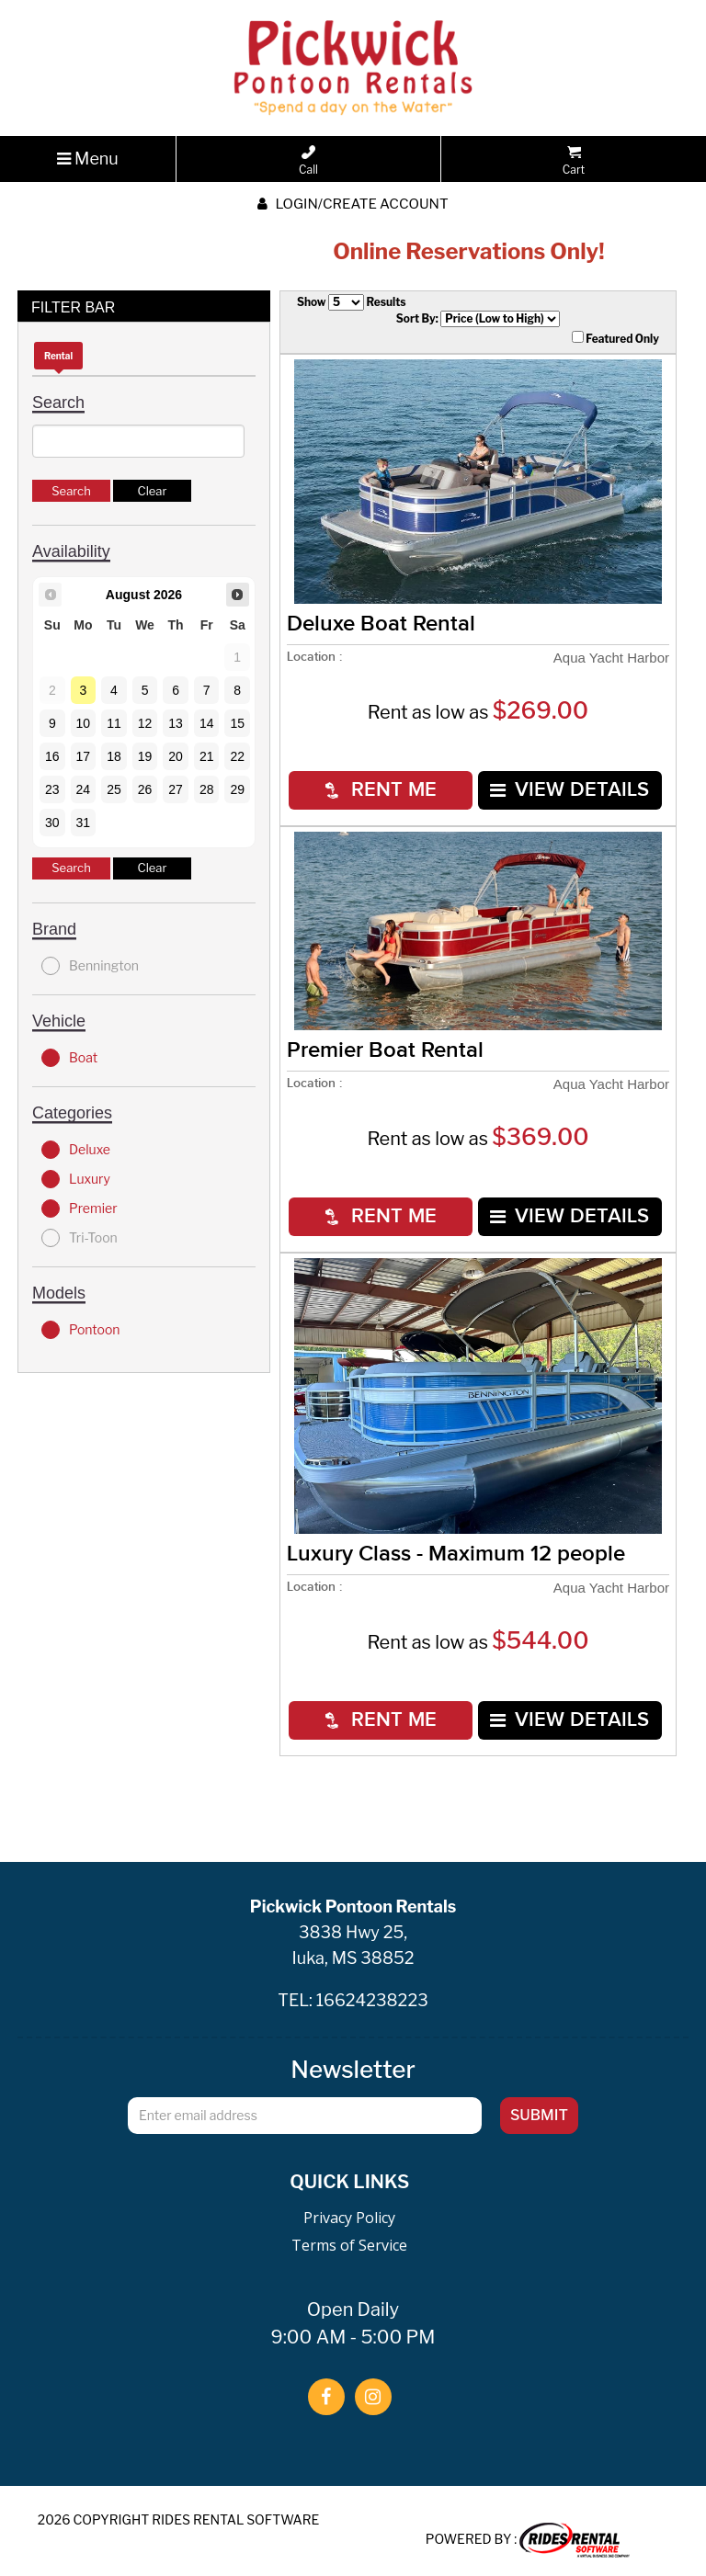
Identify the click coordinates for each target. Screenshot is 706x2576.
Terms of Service (349, 2245)
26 (145, 789)
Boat (69, 1058)
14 (206, 723)
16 (52, 756)
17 (83, 756)
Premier (79, 1208)
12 (145, 723)
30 (52, 822)
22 (237, 756)
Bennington (90, 966)
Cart (574, 160)
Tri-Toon (79, 1238)
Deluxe (75, 1149)
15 (237, 723)
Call (308, 160)
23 (52, 789)
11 (114, 723)
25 (114, 789)
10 (83, 723)
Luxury (75, 1179)
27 (175, 789)
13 (175, 723)
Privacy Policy (349, 2217)
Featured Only (615, 338)
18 (114, 756)
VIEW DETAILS (569, 789)
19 (145, 756)
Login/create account (352, 204)
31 (83, 822)
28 (206, 789)
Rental (58, 355)
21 (206, 756)
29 (237, 789)
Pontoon (80, 1330)
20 (175, 756)
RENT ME (381, 789)
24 (83, 789)
